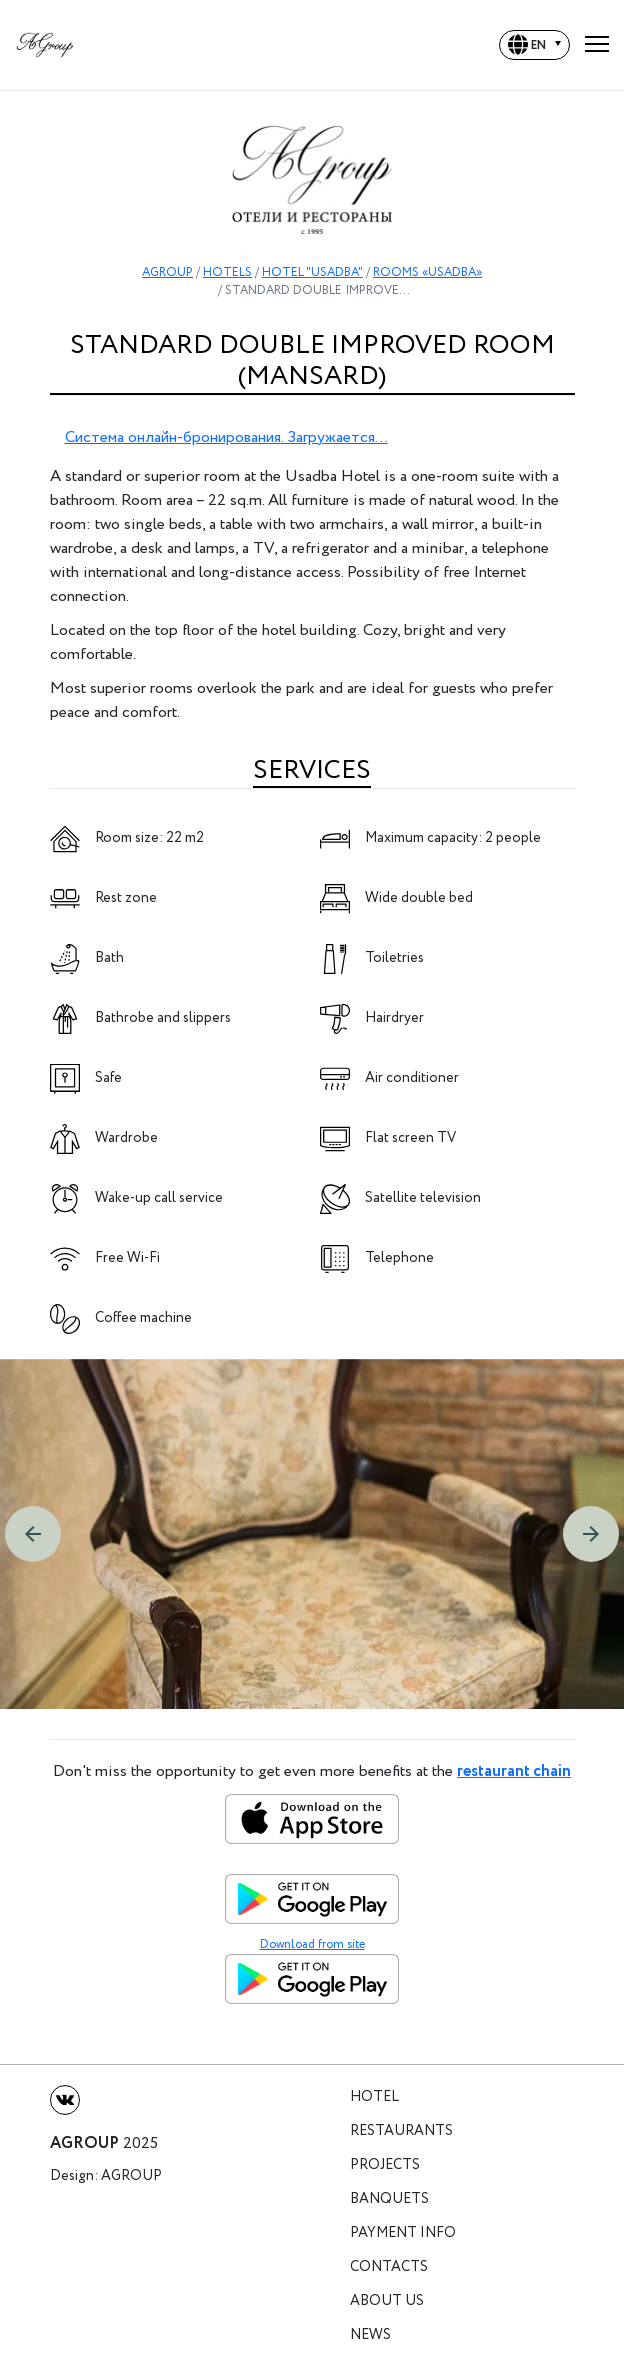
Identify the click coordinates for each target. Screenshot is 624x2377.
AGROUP (167, 272)
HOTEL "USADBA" (312, 272)
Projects (385, 2165)
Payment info (403, 2233)
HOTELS (227, 272)
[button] (33, 1534)
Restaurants (401, 2131)
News (370, 2335)
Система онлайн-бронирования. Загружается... (226, 437)
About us (387, 2301)
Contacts (389, 2267)
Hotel (374, 2097)
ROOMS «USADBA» (427, 272)
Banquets (389, 2199)
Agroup (131, 2176)
